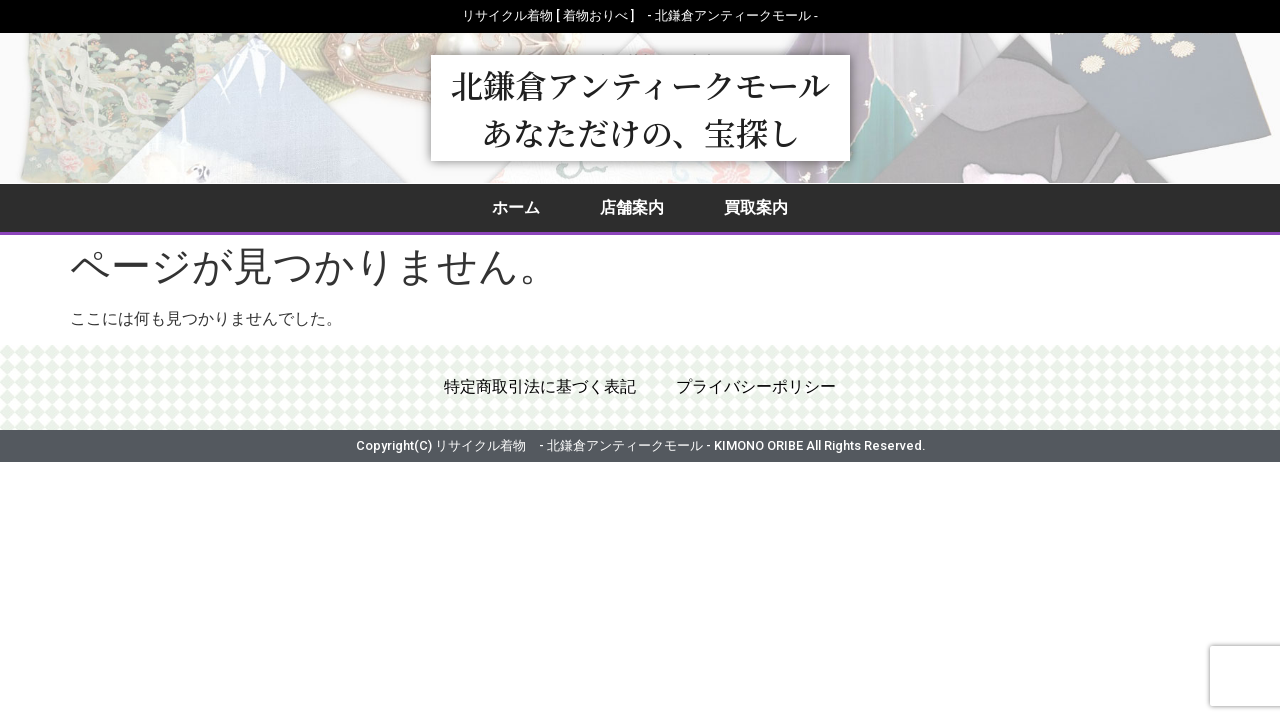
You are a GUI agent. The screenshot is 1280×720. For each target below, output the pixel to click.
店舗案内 (632, 207)
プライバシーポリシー (756, 387)
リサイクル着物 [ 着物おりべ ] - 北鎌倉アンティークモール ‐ (640, 15)
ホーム (516, 207)
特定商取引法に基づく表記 (540, 387)
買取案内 (756, 207)
